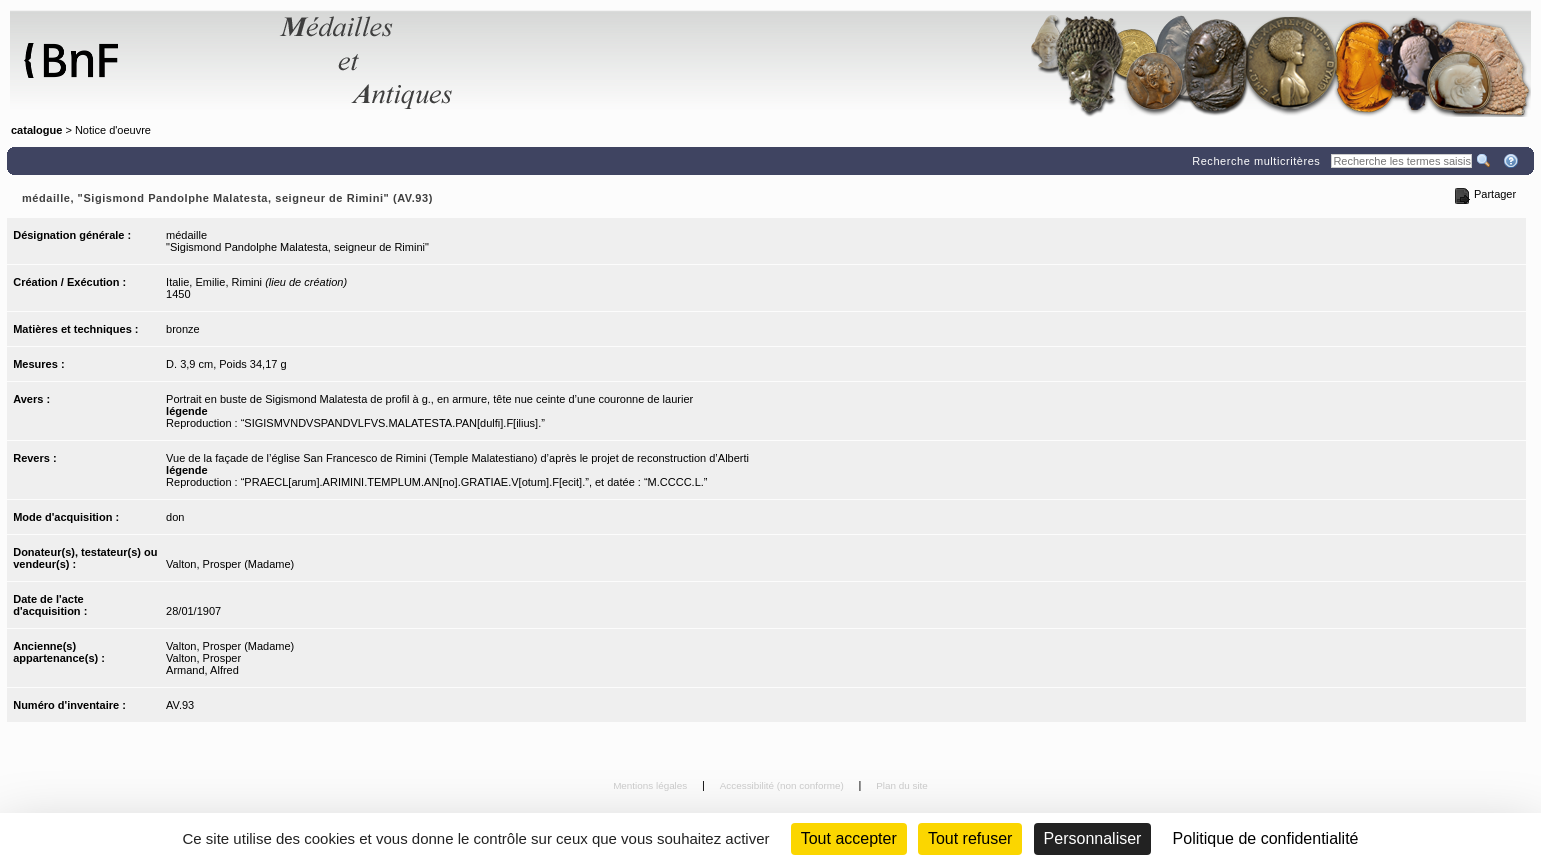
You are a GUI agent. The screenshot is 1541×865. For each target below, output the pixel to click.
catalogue (36, 130)
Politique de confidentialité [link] (1266, 838)
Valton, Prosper (203, 658)
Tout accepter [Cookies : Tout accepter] (849, 838)
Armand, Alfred (202, 670)
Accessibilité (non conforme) (783, 785)
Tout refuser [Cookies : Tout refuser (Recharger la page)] (970, 838)
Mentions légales (651, 785)
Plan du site (902, 785)
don (175, 517)
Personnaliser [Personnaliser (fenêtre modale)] (1093, 838)
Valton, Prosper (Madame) (230, 564)
